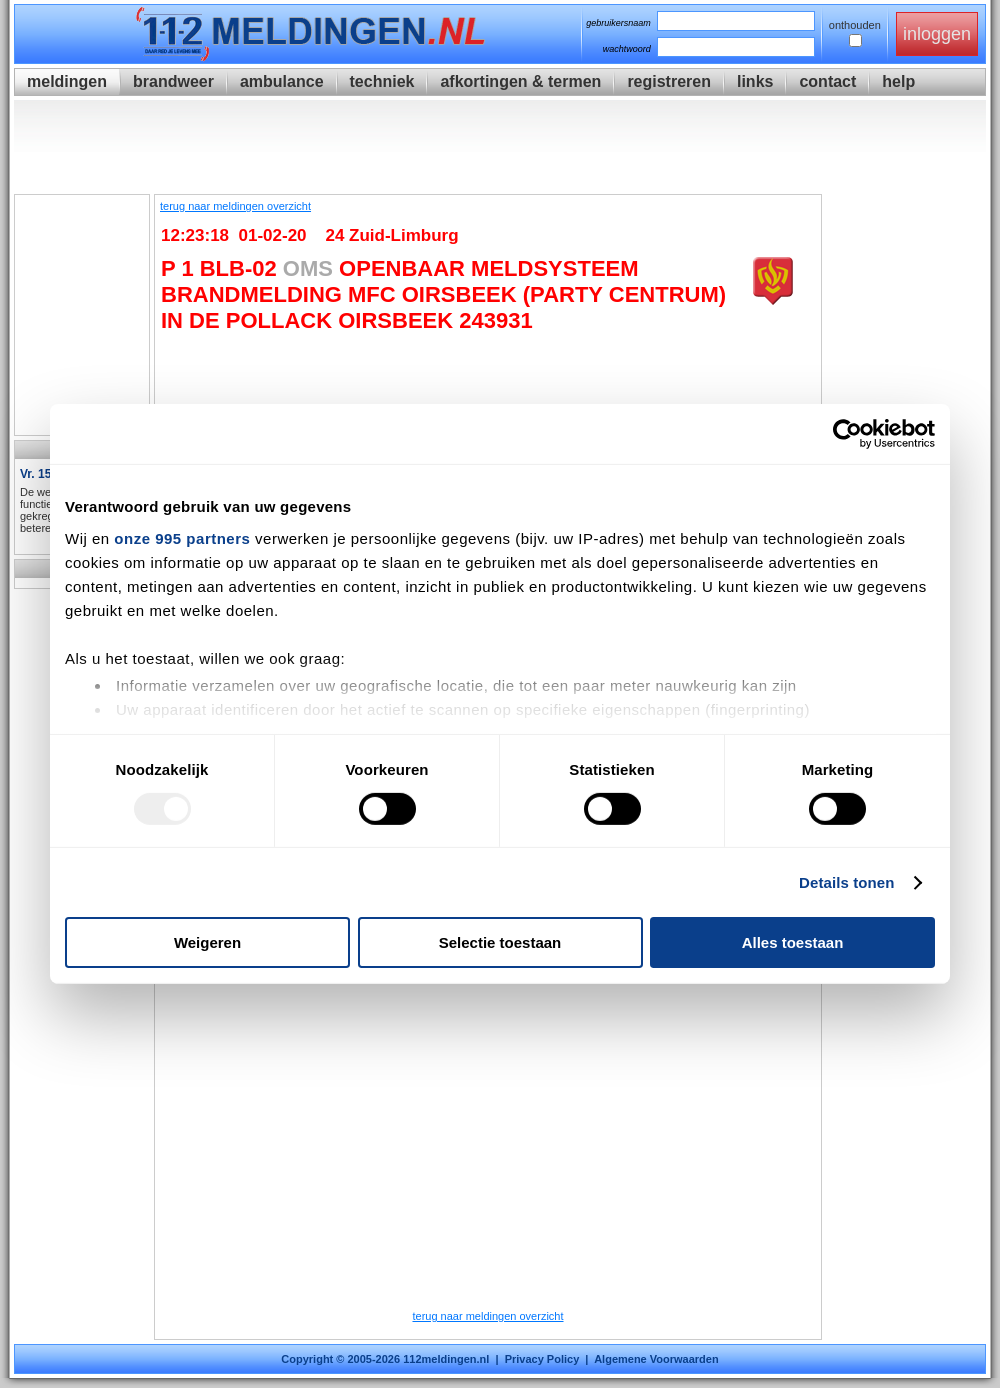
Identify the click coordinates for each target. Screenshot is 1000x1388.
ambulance (282, 81)
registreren (669, 81)
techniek (382, 81)
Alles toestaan (793, 942)
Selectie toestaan (500, 942)
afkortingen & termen (520, 81)
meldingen (67, 81)
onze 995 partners (182, 537)
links (755, 81)
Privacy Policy (542, 1359)
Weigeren (207, 942)
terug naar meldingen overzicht (235, 206)
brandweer (173, 81)
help (898, 81)
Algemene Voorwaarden (656, 1359)
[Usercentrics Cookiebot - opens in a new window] (847, 434)
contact (827, 81)
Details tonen (846, 882)
